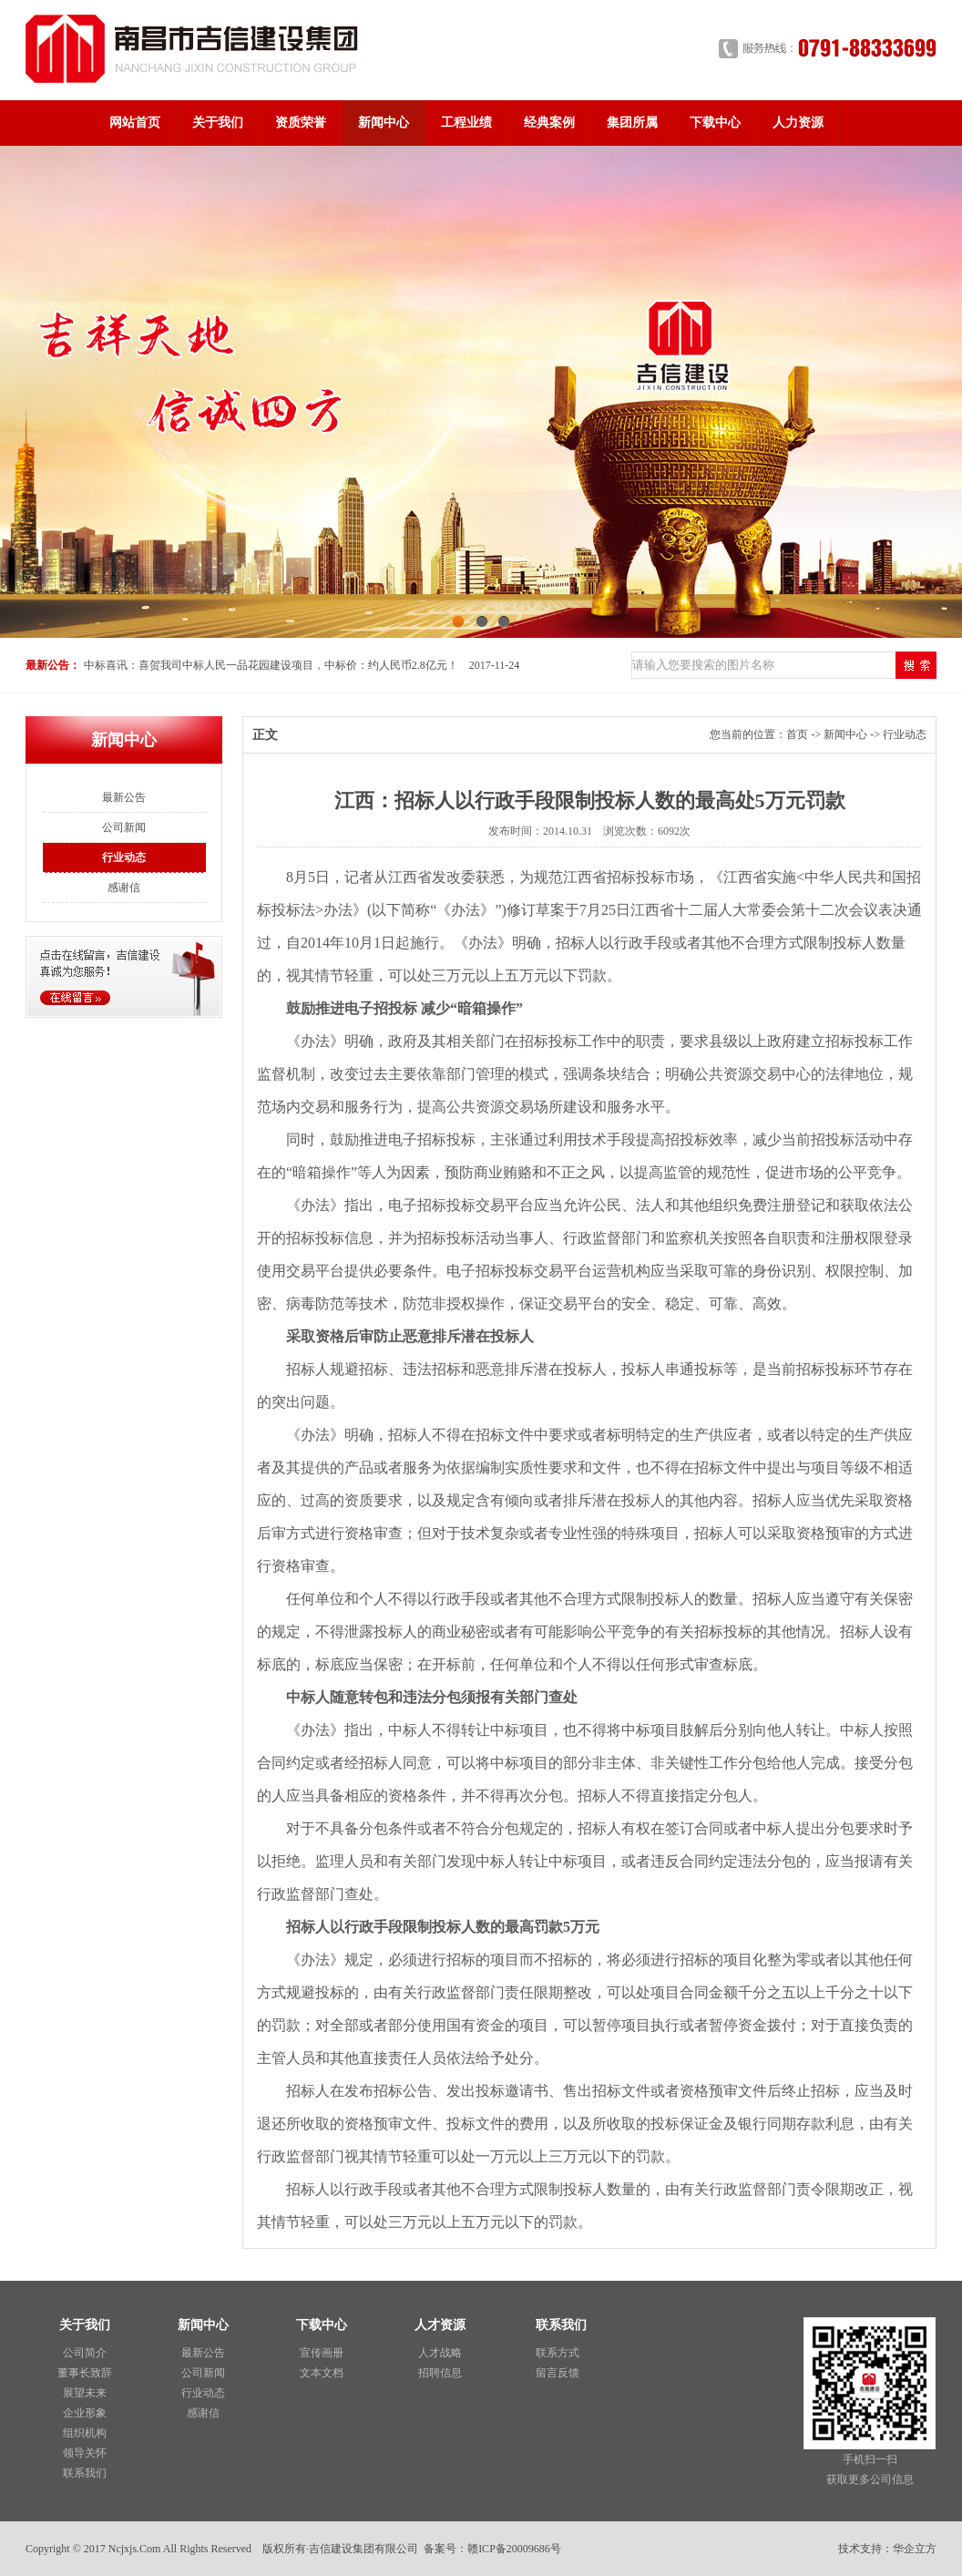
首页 (797, 734)
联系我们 (85, 2473)
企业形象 (85, 2413)
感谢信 (123, 887)
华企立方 (914, 2548)
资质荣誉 (300, 122)
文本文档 (321, 2372)
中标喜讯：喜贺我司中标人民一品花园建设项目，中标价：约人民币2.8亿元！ (271, 665)
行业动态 (124, 857)
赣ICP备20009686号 (514, 2548)
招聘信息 (440, 2372)
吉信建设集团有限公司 (363, 2548)
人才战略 (440, 2352)
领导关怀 (85, 2453)
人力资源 (798, 122)
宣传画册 (321, 2352)
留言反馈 (557, 2372)
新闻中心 (383, 122)
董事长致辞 (84, 2372)
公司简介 (85, 2352)
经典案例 (549, 122)
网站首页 (134, 122)
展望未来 (85, 2392)
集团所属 (632, 122)
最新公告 (124, 797)
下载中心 (715, 122)
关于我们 (217, 122)
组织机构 (85, 2433)
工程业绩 (466, 122)
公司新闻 (124, 827)
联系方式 (557, 2352)
